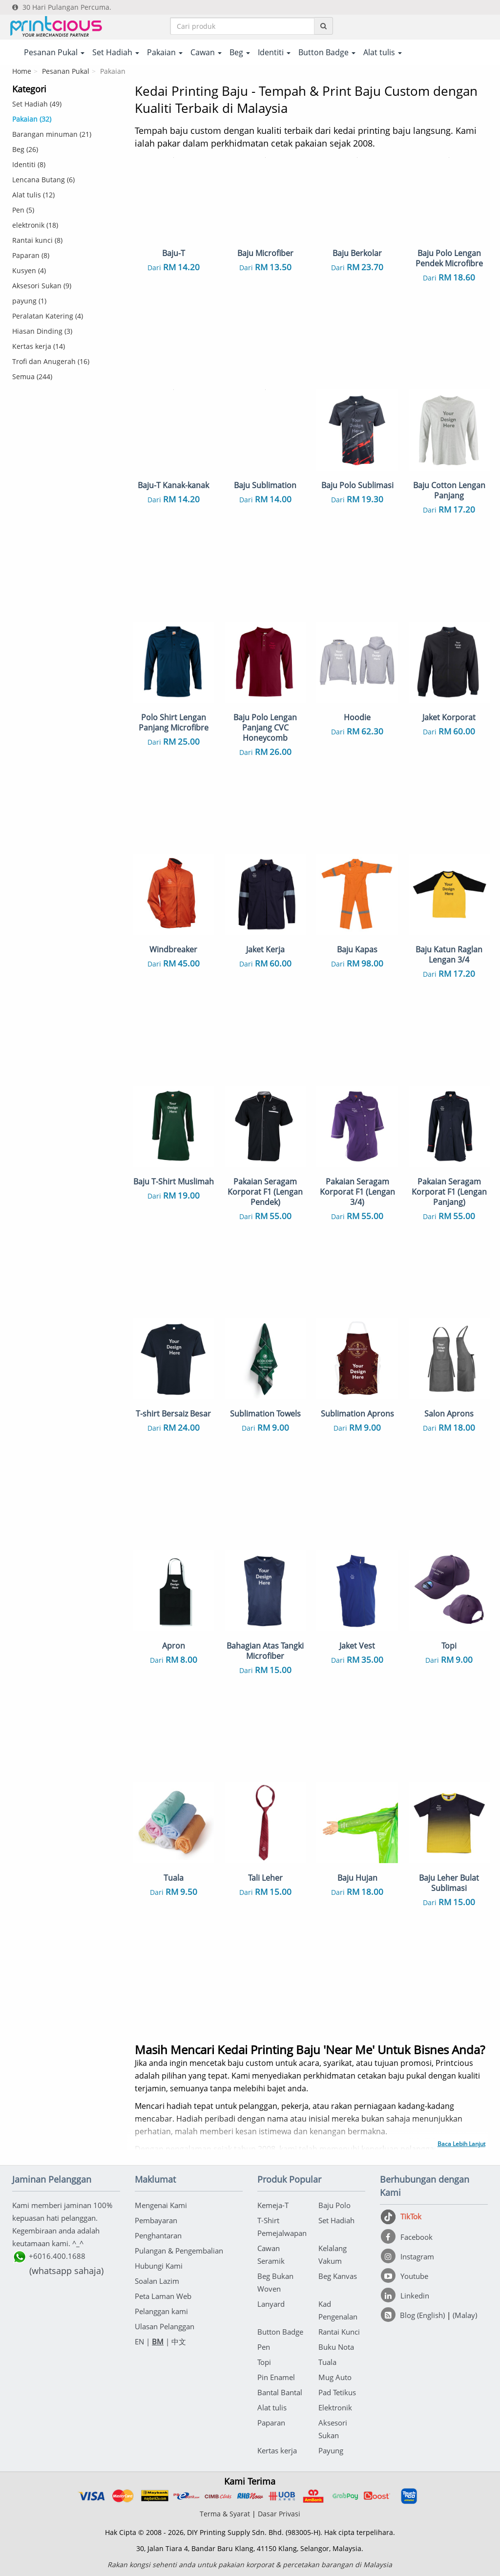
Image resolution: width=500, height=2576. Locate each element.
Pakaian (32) (31, 119)
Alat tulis (272, 2407)
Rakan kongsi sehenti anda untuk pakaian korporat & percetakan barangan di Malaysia (249, 2564)
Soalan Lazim (157, 2281)
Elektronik (335, 2407)
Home (21, 71)
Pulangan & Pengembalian (179, 2250)
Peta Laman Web (163, 2296)
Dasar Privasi (279, 2513)
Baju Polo (334, 2205)
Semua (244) (32, 376)
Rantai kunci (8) (37, 240)
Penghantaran (158, 2235)
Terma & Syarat (225, 2513)
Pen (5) (23, 210)
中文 (178, 2341)
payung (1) (29, 300)
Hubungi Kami (159, 2266)
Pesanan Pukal (65, 71)
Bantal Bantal (279, 2392)
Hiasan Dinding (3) (42, 331)
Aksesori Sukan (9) (41, 285)
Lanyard (271, 2304)
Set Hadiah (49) (37, 103)
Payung (330, 2450)
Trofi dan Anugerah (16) (50, 361)
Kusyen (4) (29, 270)
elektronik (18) (35, 225)
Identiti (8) (28, 164)
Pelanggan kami (161, 2311)
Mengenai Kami (161, 2205)
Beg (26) (25, 149)
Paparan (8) (30, 255)
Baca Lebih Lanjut (461, 2144)
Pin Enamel (276, 2377)
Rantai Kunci (339, 2332)
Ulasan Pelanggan (164, 2326)
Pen (263, 2347)
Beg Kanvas (337, 2276)
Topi (264, 2362)
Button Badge (280, 2332)
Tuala (327, 2362)
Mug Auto (335, 2377)
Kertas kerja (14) (38, 346)
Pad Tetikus (337, 2392)
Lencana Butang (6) (43, 179)
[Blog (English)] (414, 2315)
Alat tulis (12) (33, 194)
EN (139, 2341)
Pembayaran (156, 2220)
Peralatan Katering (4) (47, 316)
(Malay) (465, 2315)
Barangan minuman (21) (51, 134)
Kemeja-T (273, 2205)
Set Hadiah (336, 2220)
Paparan (271, 2422)
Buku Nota (336, 2347)
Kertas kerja (277, 2450)
